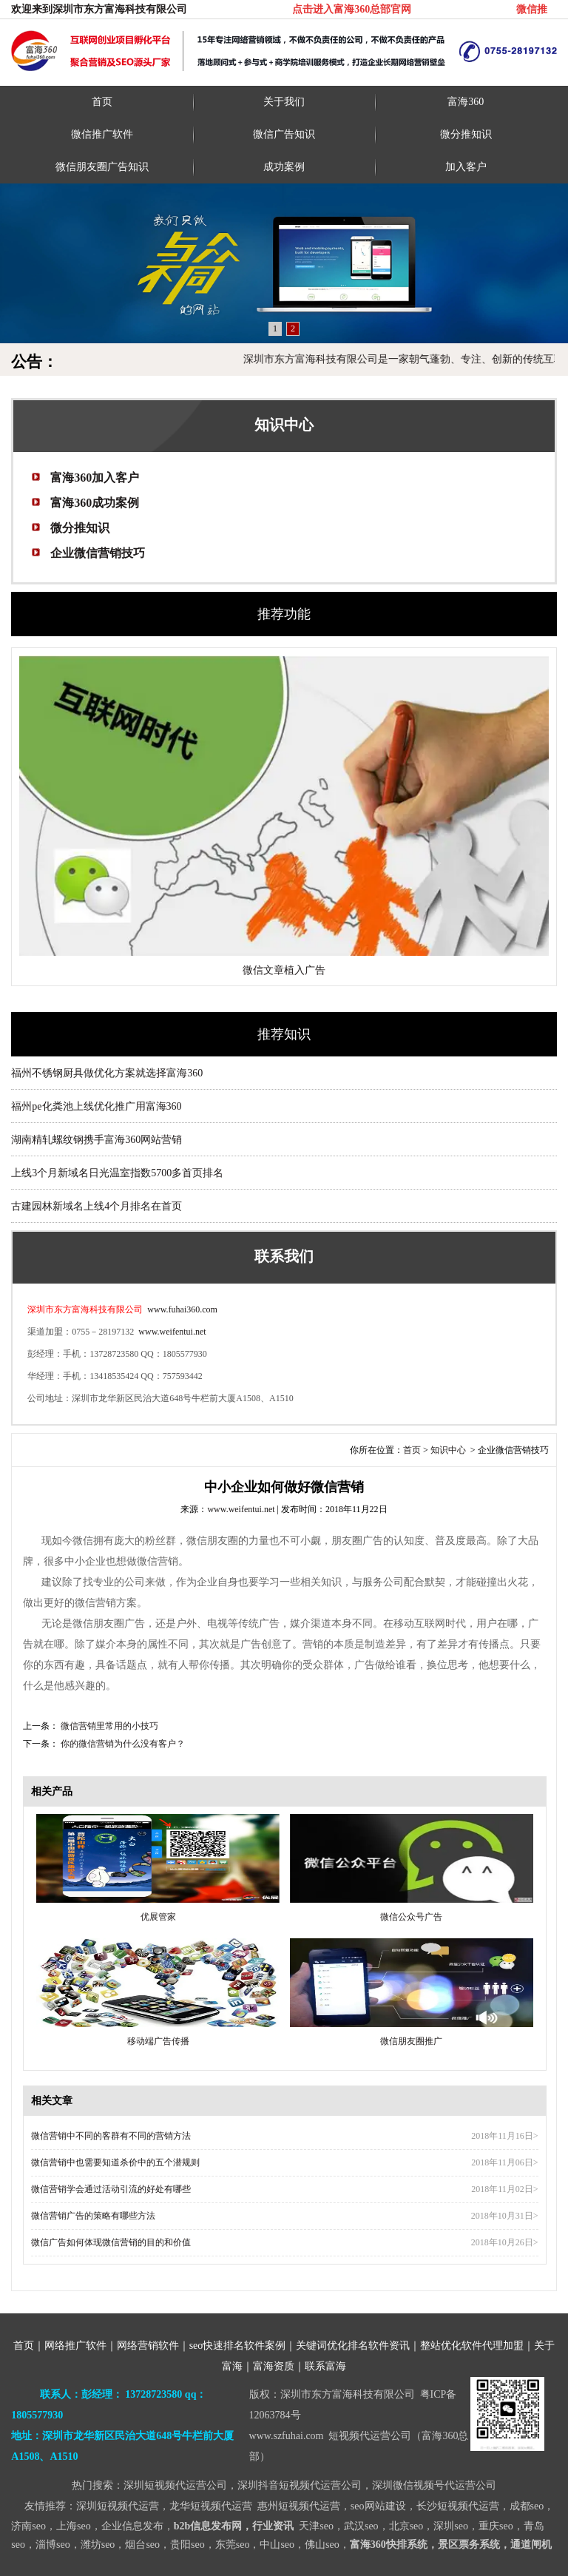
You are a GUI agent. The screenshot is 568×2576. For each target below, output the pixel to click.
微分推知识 (466, 134)
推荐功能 (284, 614)
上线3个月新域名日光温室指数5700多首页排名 (117, 1173)
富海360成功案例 (94, 502)
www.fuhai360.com (181, 1309)
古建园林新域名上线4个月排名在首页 (96, 1206)
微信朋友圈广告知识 (102, 166)
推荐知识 (284, 1034)
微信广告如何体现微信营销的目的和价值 (111, 2242)
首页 (102, 101)
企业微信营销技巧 (97, 553)
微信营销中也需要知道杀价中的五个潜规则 (115, 2162)
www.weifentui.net (172, 1331)
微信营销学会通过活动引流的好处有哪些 (111, 2189)
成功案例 (284, 166)
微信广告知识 (284, 134)
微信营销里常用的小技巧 (108, 1726)
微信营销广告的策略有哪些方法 (93, 2216)
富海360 (465, 101)
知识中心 (448, 1450)
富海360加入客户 (94, 477)
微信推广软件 (102, 134)
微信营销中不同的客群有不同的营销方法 (111, 2136)
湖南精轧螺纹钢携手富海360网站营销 (96, 1139)
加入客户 (466, 166)
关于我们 (284, 101)
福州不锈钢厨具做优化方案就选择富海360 (107, 1073)
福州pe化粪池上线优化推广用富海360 (96, 1106)
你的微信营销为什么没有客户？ (121, 1744)
